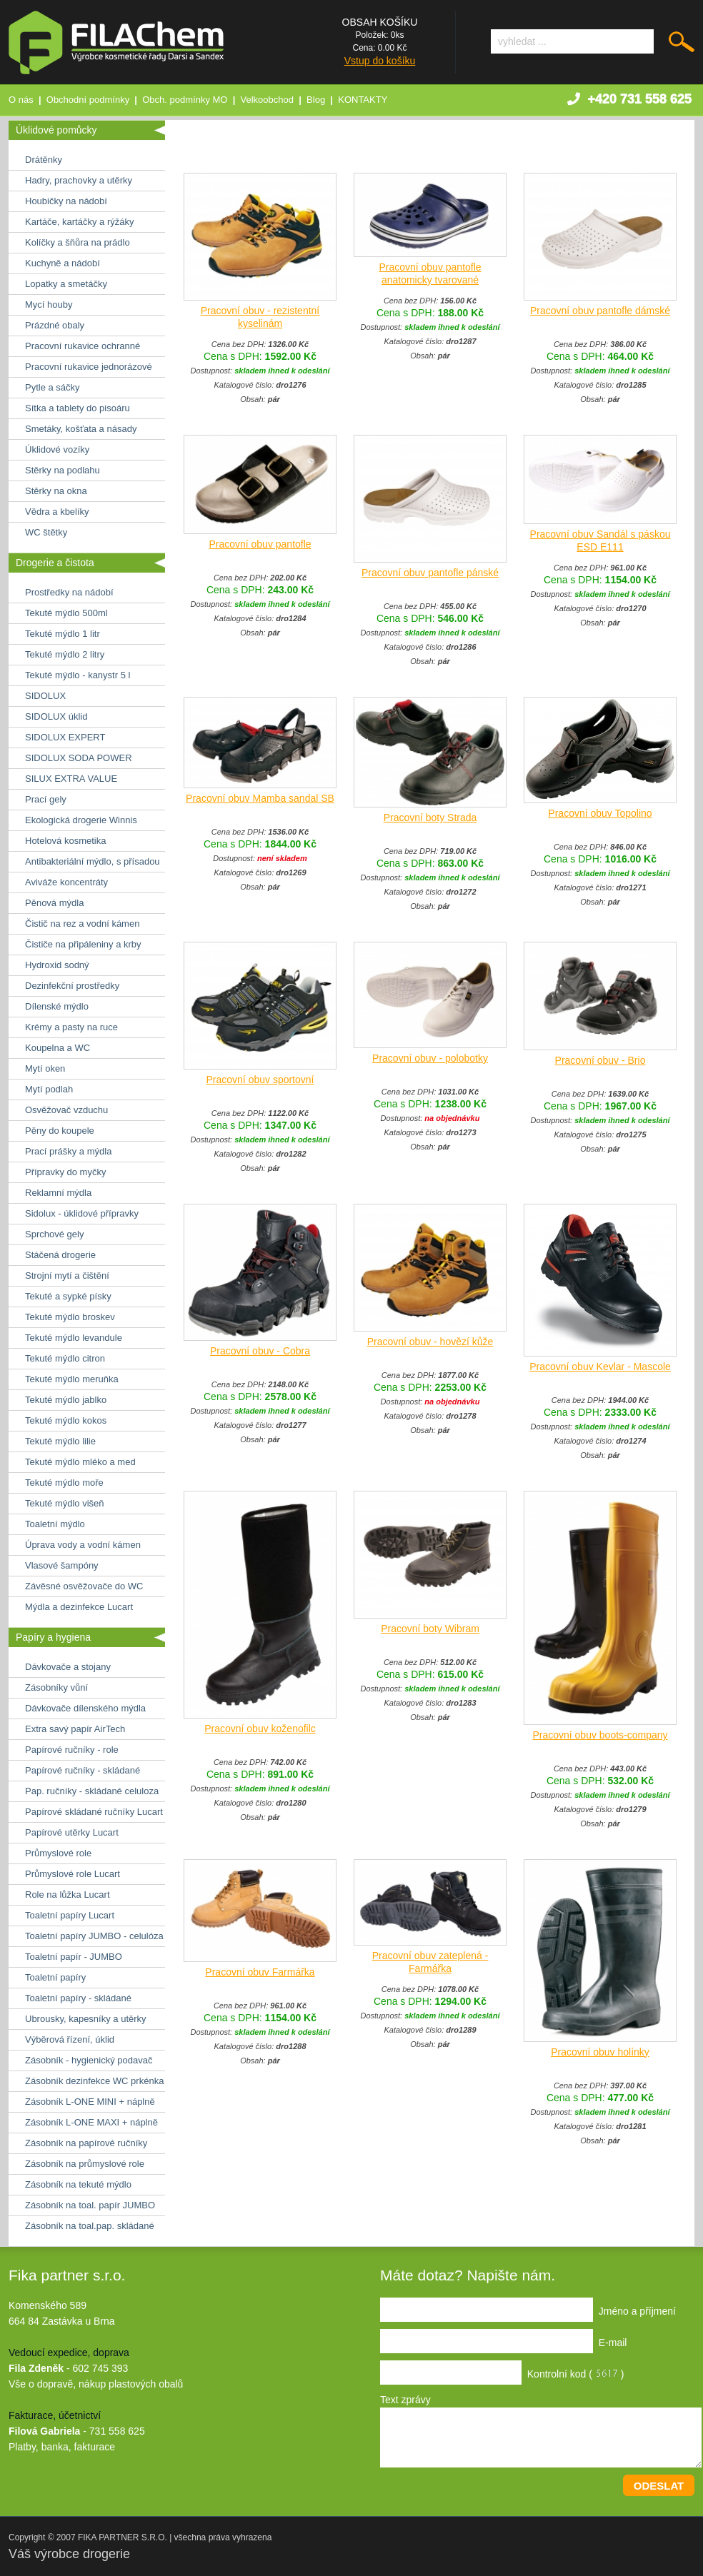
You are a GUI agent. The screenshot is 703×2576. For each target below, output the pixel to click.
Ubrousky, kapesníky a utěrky (85, 2018)
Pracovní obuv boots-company (599, 1735)
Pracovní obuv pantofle (260, 544)
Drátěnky (43, 159)
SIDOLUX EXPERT (65, 737)
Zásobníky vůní (56, 1687)
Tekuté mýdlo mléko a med (80, 1461)
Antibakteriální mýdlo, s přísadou (92, 861)
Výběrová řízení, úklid (69, 2039)
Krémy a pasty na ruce (71, 1027)
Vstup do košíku (380, 60)
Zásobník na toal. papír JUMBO (90, 2205)
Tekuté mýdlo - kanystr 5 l (77, 675)
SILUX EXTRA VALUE (71, 778)
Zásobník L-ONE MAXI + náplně (91, 2122)
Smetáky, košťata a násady (80, 428)
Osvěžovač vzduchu (66, 1110)
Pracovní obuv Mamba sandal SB (260, 798)
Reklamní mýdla (58, 1192)
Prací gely (45, 799)
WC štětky (46, 532)
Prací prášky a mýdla (68, 1151)
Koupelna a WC (57, 1047)
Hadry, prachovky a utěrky (78, 180)
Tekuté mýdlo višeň (64, 1503)
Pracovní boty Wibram (430, 1628)
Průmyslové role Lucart (72, 1873)
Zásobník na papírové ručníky (86, 2143)
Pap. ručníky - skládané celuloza (92, 1791)
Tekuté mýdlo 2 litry (64, 654)
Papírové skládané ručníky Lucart (94, 1811)
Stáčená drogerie (60, 1254)
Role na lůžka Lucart (67, 1894)
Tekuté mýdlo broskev (70, 1317)
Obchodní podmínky (87, 100)
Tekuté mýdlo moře (64, 1482)
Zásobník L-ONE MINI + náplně (90, 2101)
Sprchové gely (54, 1234)
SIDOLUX (45, 695)
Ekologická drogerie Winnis (81, 820)
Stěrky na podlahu (62, 470)
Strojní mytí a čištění (67, 1275)
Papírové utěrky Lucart (72, 1832)
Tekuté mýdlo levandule (73, 1337)
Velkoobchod (267, 100)
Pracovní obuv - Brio (600, 1060)
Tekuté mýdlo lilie (60, 1441)
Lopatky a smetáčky (66, 283)
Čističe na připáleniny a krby (83, 944)
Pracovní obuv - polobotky (430, 1058)
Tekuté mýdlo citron (65, 1358)
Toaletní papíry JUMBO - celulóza (94, 1936)
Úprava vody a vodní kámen (83, 1544)
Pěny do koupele (59, 1130)
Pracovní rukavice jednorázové (88, 366)
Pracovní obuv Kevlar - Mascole (600, 1366)
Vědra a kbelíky (57, 511)
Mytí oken (45, 1068)
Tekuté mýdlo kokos (65, 1420)
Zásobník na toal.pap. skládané (89, 2225)
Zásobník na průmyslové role (84, 2163)
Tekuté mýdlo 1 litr (62, 633)
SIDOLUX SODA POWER (78, 758)
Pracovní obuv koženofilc (260, 1728)
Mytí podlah (49, 1089)
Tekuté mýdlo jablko (65, 1399)
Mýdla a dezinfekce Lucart (79, 1606)
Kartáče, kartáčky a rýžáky (79, 221)
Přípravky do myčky (65, 1172)
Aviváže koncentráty (66, 882)
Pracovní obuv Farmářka (259, 1972)
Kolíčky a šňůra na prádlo (77, 242)
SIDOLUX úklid (56, 716)
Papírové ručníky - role (72, 1749)
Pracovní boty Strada (430, 817)
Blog (315, 100)
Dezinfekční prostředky (72, 985)
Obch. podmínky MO (184, 100)
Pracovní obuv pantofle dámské (600, 310)
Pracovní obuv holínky (600, 2052)
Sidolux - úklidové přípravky (82, 1213)
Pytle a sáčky (52, 387)
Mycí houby (48, 304)
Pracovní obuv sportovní (260, 1079)
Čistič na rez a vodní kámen (82, 923)
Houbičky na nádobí (66, 201)
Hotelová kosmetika (65, 840)
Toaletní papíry (55, 1977)
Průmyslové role (58, 1853)
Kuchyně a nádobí (62, 263)
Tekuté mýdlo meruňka (72, 1379)
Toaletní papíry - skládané (78, 1998)
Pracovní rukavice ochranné (82, 346)
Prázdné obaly (54, 325)
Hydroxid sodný (57, 965)
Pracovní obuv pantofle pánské (430, 572)
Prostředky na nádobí (69, 592)
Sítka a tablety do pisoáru (77, 408)
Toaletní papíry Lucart (69, 1915)
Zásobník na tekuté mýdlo (78, 2184)
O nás (21, 100)
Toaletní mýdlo (55, 1524)
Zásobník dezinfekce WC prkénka (94, 2081)
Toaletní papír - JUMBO (73, 1956)
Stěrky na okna (56, 490)
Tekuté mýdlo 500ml (66, 613)
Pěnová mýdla (54, 902)
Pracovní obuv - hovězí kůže (430, 1341)
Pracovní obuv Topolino (600, 813)
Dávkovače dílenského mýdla (85, 1708)
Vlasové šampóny (62, 1565)
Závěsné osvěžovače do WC (84, 1586)
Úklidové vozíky (57, 449)
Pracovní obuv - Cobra (260, 1351)
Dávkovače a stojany (68, 1666)
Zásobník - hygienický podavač (88, 2060)
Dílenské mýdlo (57, 1006)
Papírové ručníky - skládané (82, 1770)
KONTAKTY (362, 100)
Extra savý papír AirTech (75, 1729)
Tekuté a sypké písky (68, 1296)
